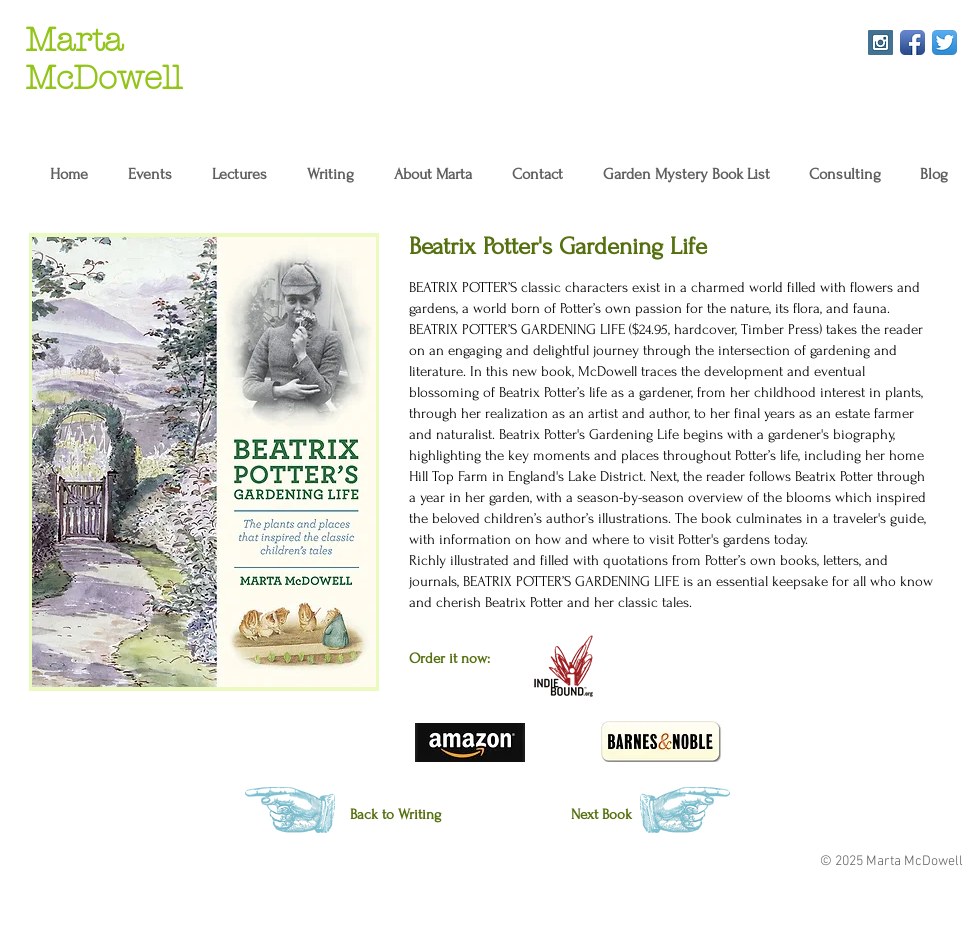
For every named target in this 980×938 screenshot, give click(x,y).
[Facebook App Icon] (912, 42)
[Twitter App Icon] (944, 42)
